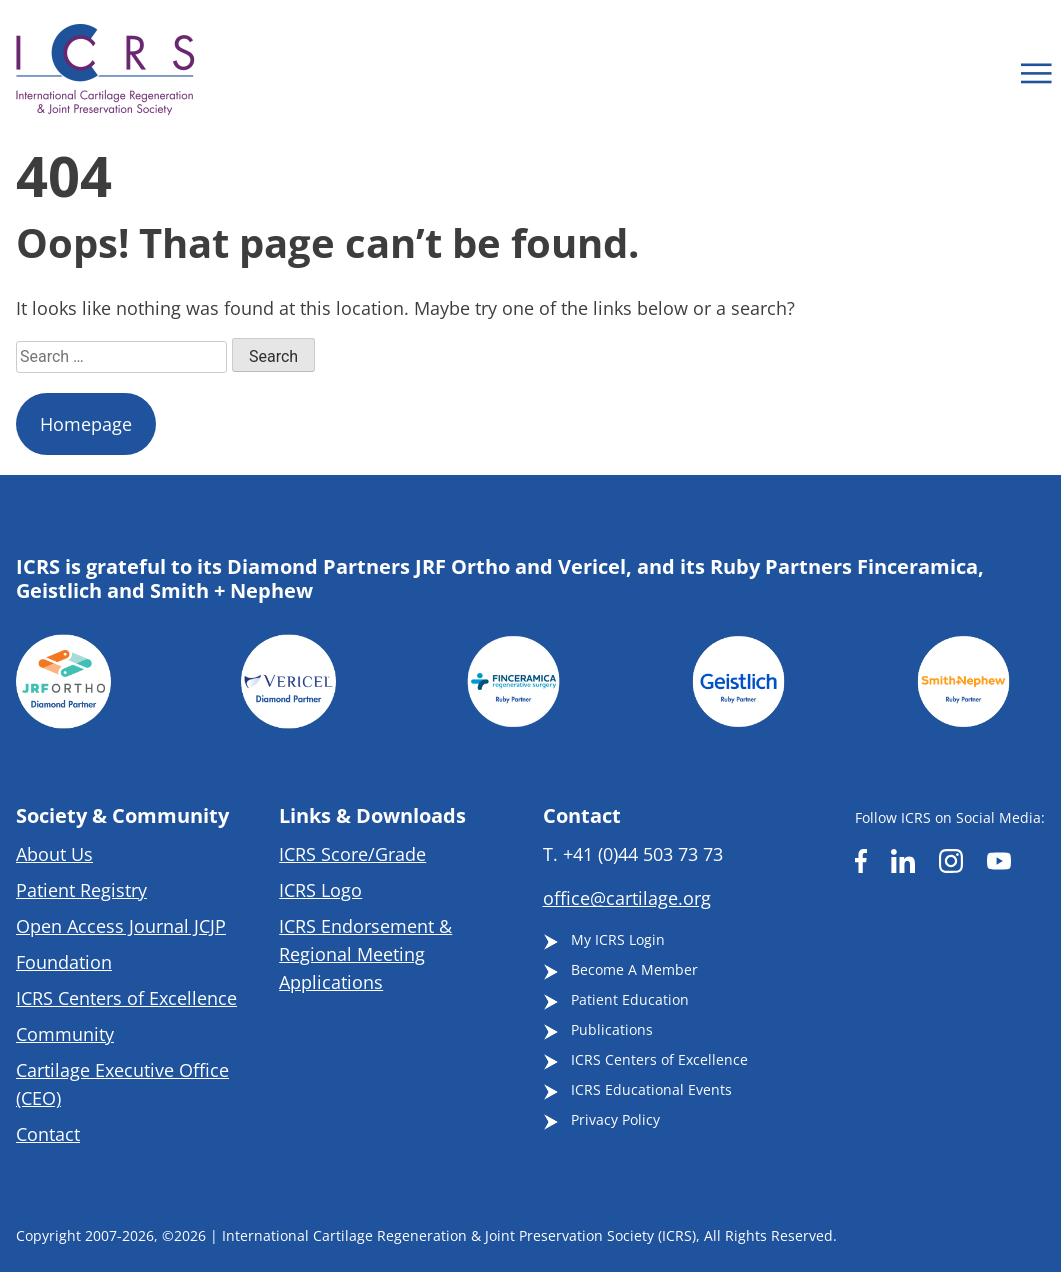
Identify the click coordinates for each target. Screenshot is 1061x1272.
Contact (48, 1134)
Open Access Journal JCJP (121, 926)
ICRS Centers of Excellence (126, 998)
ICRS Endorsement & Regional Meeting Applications (365, 954)
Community (65, 1034)
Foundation (64, 962)
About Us (54, 854)
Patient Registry (81, 890)
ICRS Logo (320, 890)
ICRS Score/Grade (352, 854)
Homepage (86, 424)
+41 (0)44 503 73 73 (643, 854)
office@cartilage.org (627, 898)
